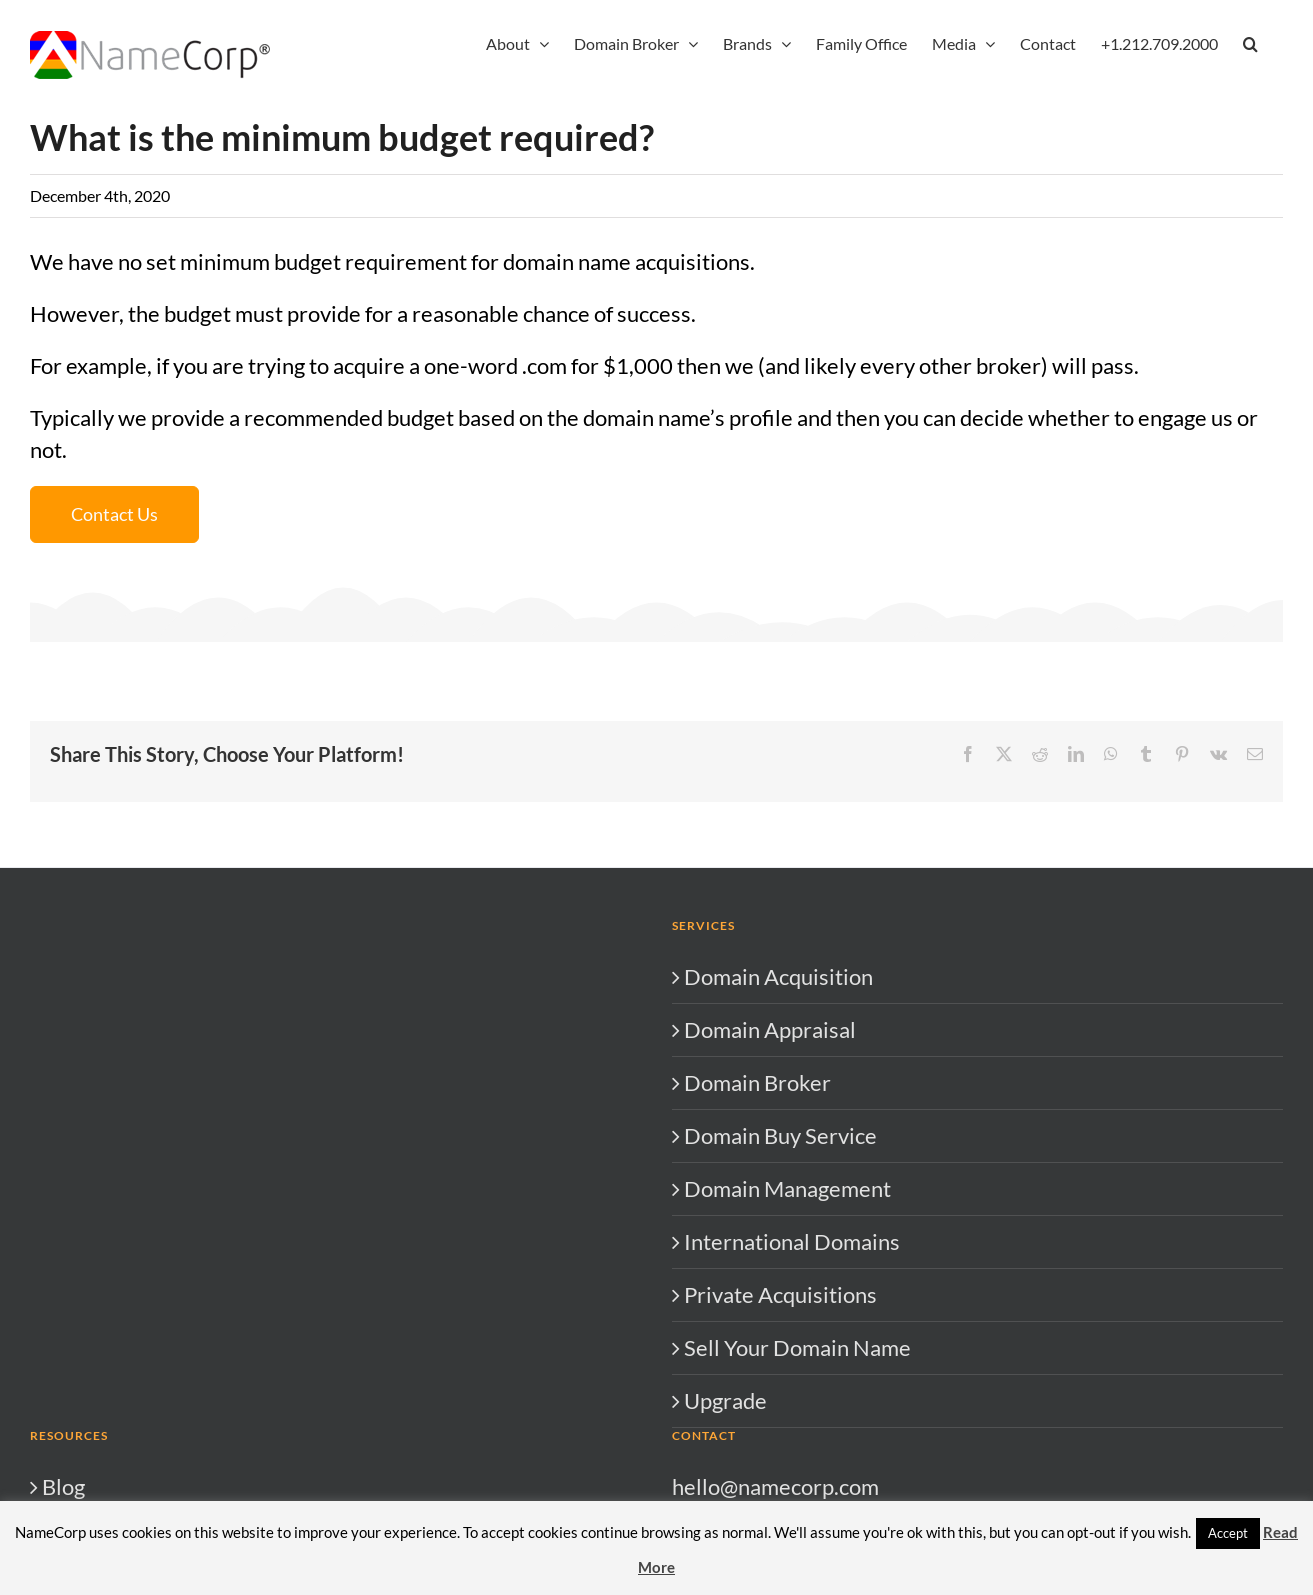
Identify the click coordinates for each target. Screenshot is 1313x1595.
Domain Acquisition (778, 976)
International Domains (792, 1241)
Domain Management (787, 1188)
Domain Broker (757, 1082)
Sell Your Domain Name (797, 1347)
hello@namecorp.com (775, 1486)
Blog (63, 1486)
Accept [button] (1228, 1533)
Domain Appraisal (770, 1029)
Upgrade (725, 1400)
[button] (1250, 42)
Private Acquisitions (780, 1294)
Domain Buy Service (780, 1135)
